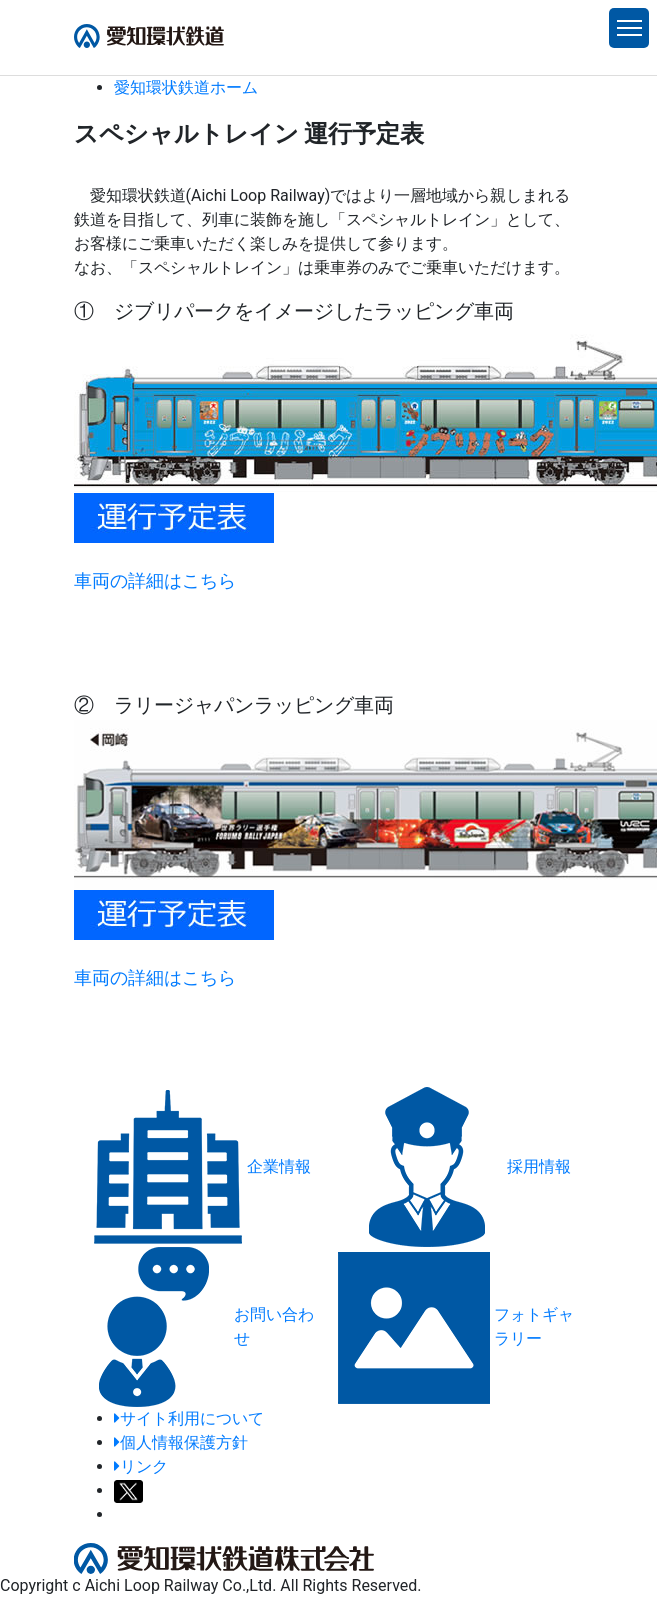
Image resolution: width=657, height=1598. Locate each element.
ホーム (186, 87)
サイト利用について (189, 1418)
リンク (141, 1466)
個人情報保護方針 (181, 1442)
